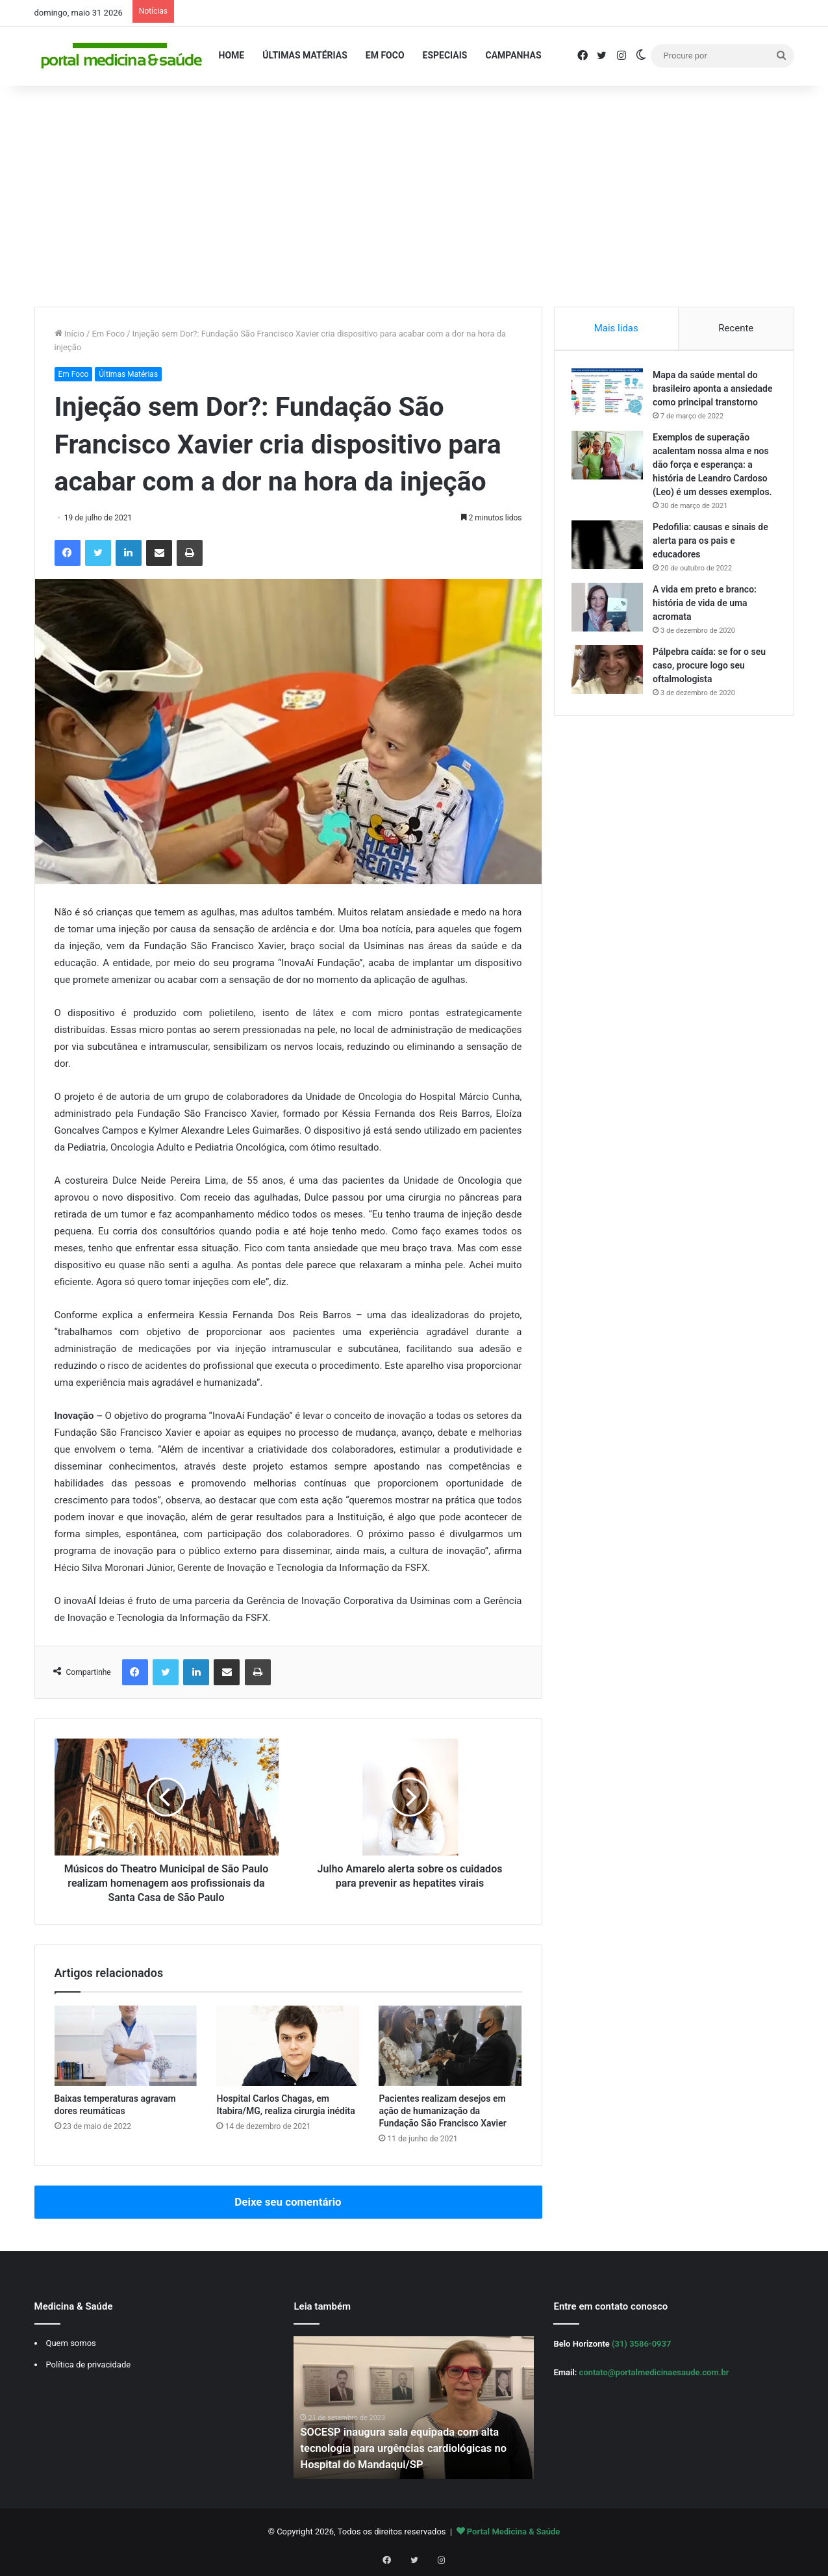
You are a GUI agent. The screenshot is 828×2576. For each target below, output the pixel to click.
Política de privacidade (88, 2364)
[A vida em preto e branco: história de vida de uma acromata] (610, 636)
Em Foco (385, 55)
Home (232, 55)
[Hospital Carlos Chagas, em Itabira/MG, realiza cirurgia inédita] (287, 2046)
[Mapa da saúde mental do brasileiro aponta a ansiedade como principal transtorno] (610, 394)
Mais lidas (616, 328)
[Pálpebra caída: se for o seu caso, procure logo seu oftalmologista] (610, 698)
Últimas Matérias (304, 55)
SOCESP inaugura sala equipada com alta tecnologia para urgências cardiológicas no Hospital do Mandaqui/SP (412, 2448)
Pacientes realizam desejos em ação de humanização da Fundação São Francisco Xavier (442, 2110)
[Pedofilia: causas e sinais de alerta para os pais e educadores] (610, 574)
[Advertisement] (414, 196)
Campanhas (513, 55)
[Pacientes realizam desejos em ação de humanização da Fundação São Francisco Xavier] (450, 2046)
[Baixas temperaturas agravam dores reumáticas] (126, 2046)
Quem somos (71, 2343)
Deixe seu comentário (287, 2201)
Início (70, 333)
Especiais (445, 55)
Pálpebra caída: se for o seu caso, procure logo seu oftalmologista (711, 694)
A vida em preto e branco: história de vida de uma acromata (707, 632)
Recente (735, 328)
